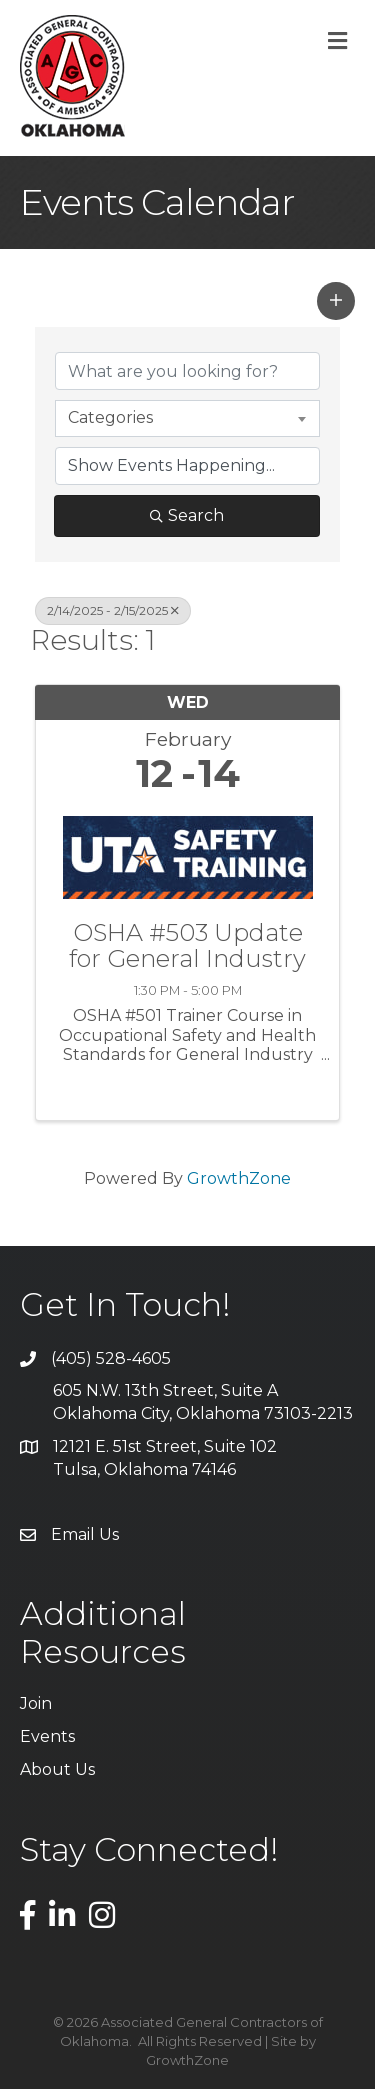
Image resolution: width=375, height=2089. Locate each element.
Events (47, 1736)
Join (36, 1703)
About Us (57, 1769)
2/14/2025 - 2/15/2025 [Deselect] (113, 610)
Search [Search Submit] (187, 515)
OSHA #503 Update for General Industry (187, 946)
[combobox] (187, 418)
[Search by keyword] (187, 371)
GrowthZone (239, 1178)
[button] (336, 301)
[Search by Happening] (187, 466)
